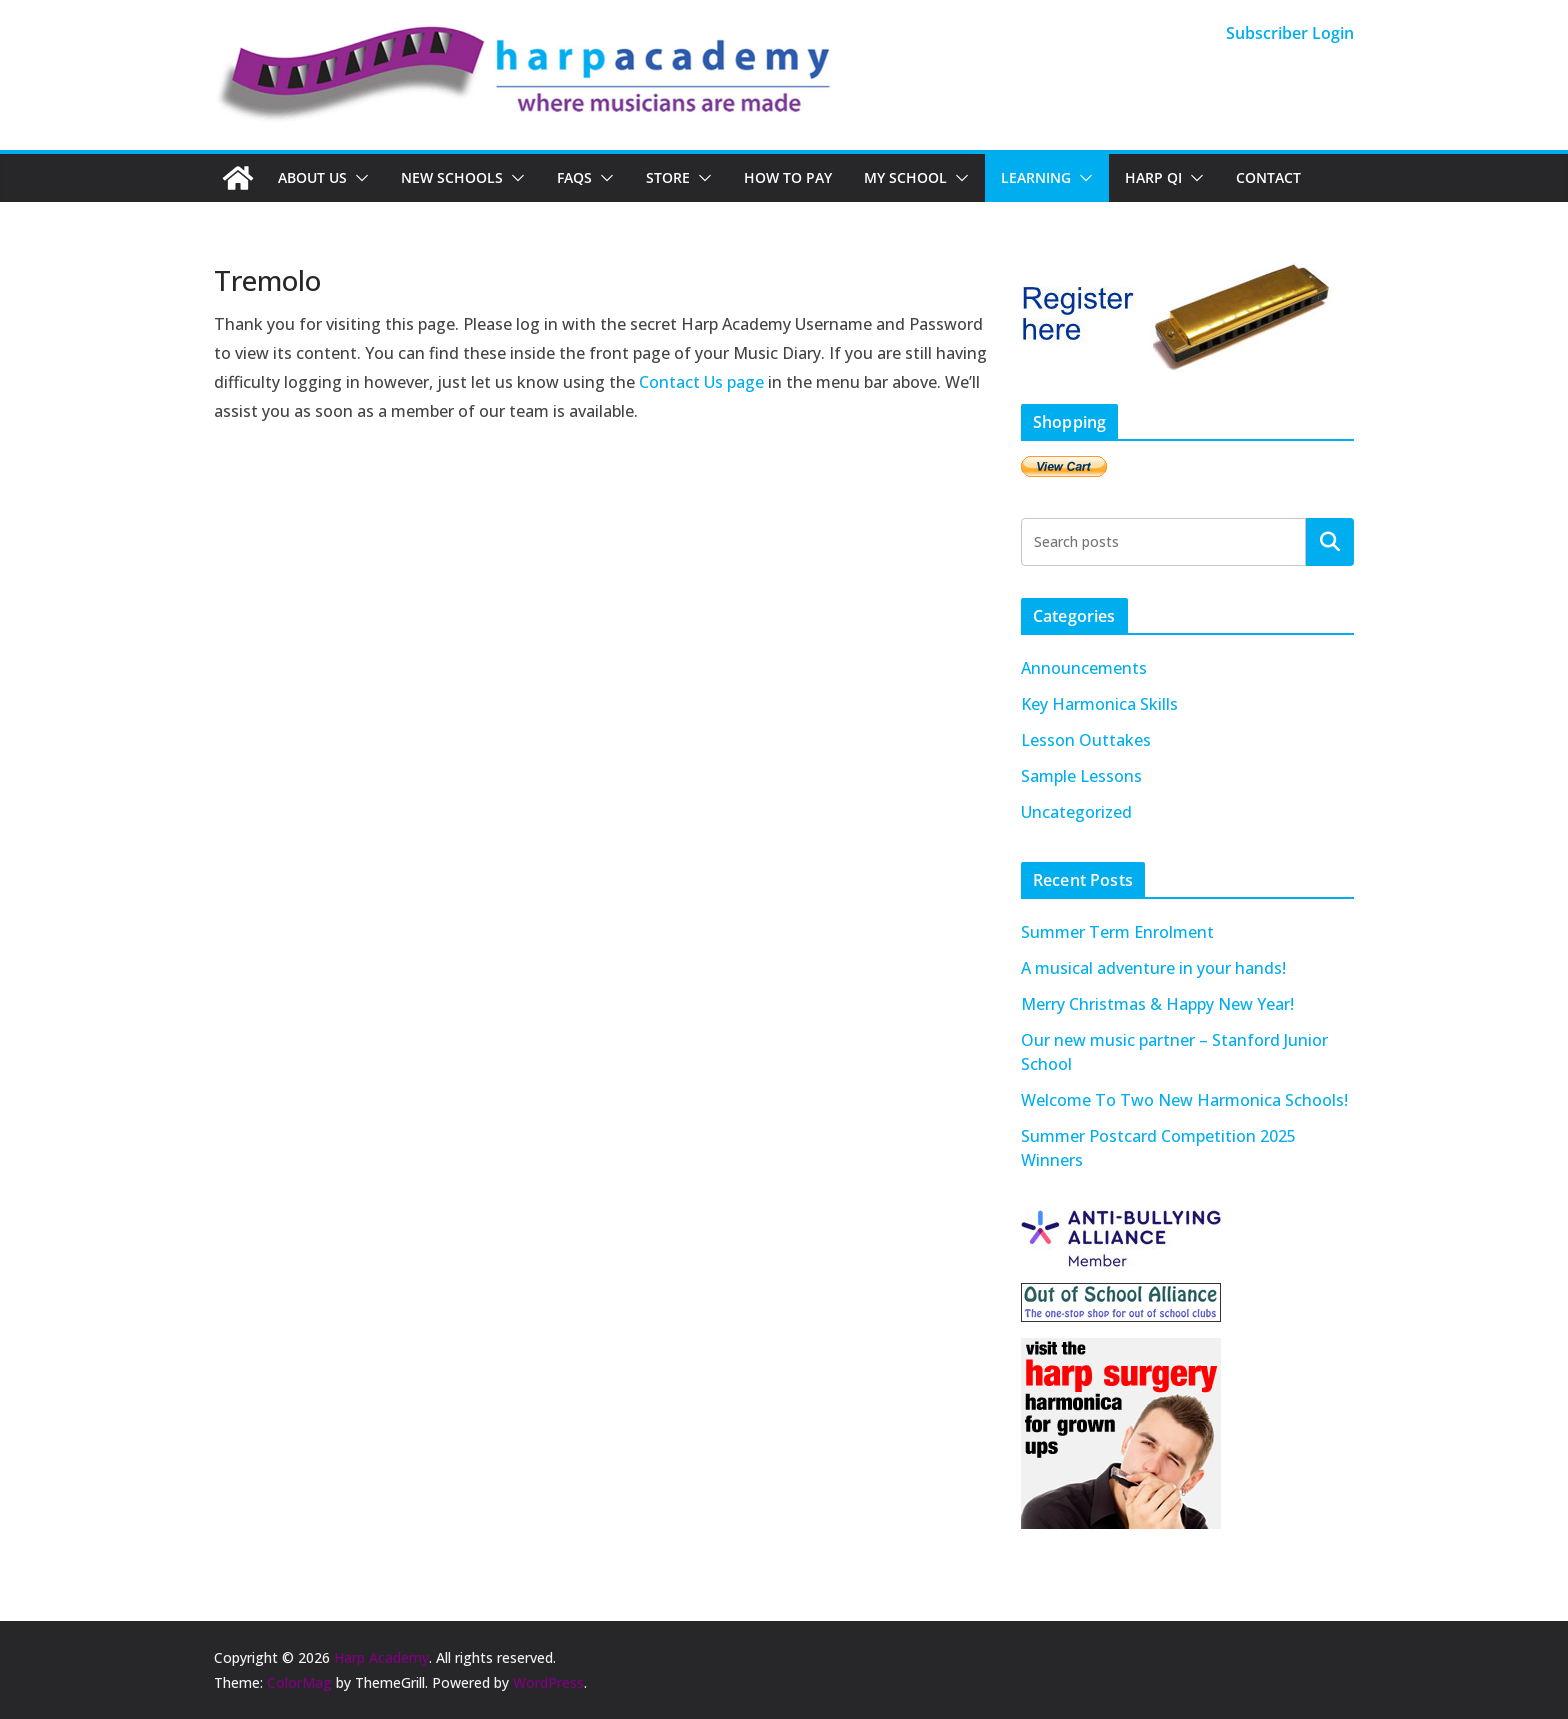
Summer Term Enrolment (1117, 932)
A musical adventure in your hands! (1153, 968)
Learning (1036, 177)
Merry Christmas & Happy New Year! (1157, 1004)
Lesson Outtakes (1086, 740)
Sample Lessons (1081, 776)
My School (905, 177)
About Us (312, 177)
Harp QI (1153, 177)
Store (668, 177)
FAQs (574, 177)
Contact (1268, 177)
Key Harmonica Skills (1099, 704)
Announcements (1084, 668)
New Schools (452, 177)
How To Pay (788, 177)
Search (1330, 541)
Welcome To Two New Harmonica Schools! (1184, 1100)
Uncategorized (1076, 812)
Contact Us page (701, 382)
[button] (358, 178)
